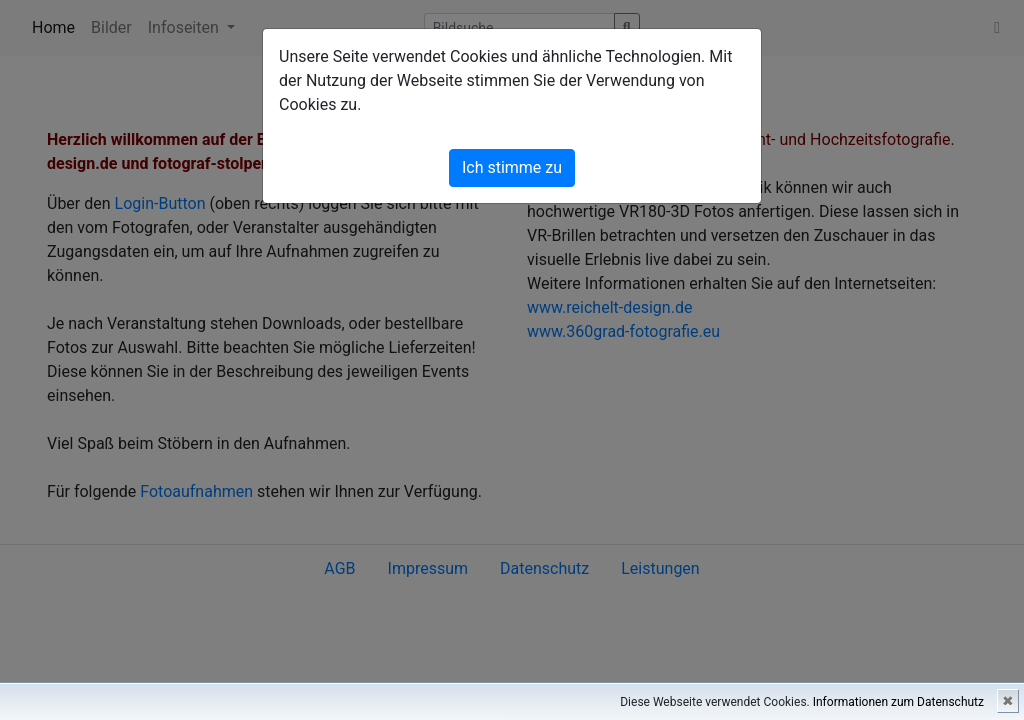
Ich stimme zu (512, 167)
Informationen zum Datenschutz (898, 702)
